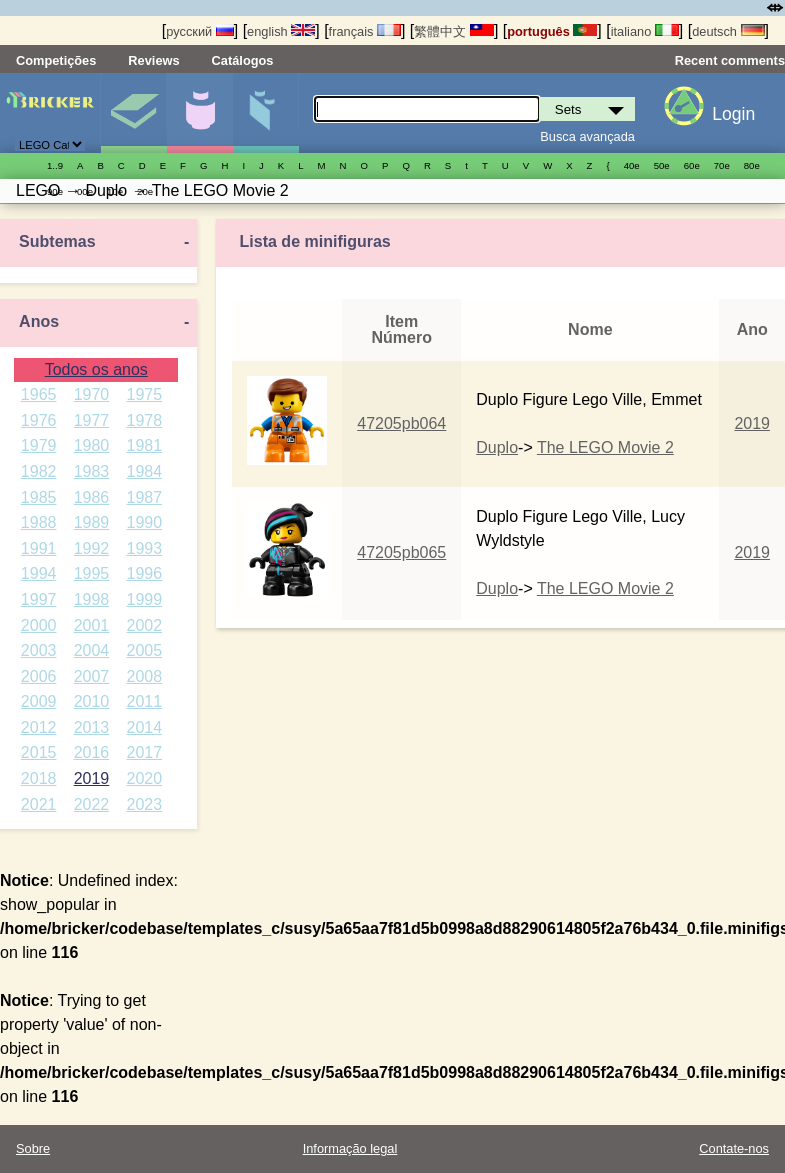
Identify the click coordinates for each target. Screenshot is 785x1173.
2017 (144, 752)
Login (733, 114)
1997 (39, 599)
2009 (39, 701)
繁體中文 (454, 31)
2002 (144, 625)
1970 (92, 394)
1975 (144, 394)
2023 (144, 804)
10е (115, 191)
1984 (144, 471)
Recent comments (730, 60)
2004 (92, 650)
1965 (39, 394)
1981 (144, 445)
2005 (144, 650)
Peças (265, 113)
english (281, 31)
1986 (92, 497)
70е (722, 165)
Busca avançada (587, 136)
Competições (56, 60)
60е (692, 165)
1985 (39, 497)
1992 (92, 548)
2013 (92, 727)
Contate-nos (734, 1148)
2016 (92, 752)
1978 (144, 420)
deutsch (728, 31)
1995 (92, 573)
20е (145, 191)
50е (662, 165)
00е (85, 191)
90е (55, 191)
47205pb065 (401, 552)
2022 (92, 804)
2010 (92, 701)
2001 (92, 625)
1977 (92, 420)
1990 (144, 522)
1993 (144, 548)
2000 (39, 625)
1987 (144, 497)
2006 (39, 676)
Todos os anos (96, 369)
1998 (92, 599)
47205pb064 (401, 423)
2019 (92, 778)
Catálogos (243, 60)
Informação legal (350, 1148)
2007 (92, 676)
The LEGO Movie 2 (605, 447)
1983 (92, 471)
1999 (144, 599)
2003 (39, 650)
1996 (144, 573)
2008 (144, 676)
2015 (39, 752)
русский (199, 31)
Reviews (153, 60)
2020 (144, 778)
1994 (39, 573)
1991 (39, 548)
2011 (144, 701)
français (365, 31)
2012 (39, 727)
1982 (39, 471)
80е (752, 165)
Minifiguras (199, 113)
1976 (39, 420)
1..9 (55, 165)
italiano (645, 31)
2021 (39, 804)
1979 (39, 445)
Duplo (497, 447)
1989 (92, 522)
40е (632, 165)
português (552, 31)
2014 (144, 727)
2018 (39, 778)
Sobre (33, 1148)
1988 (39, 522)
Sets (133, 113)
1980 (92, 445)
